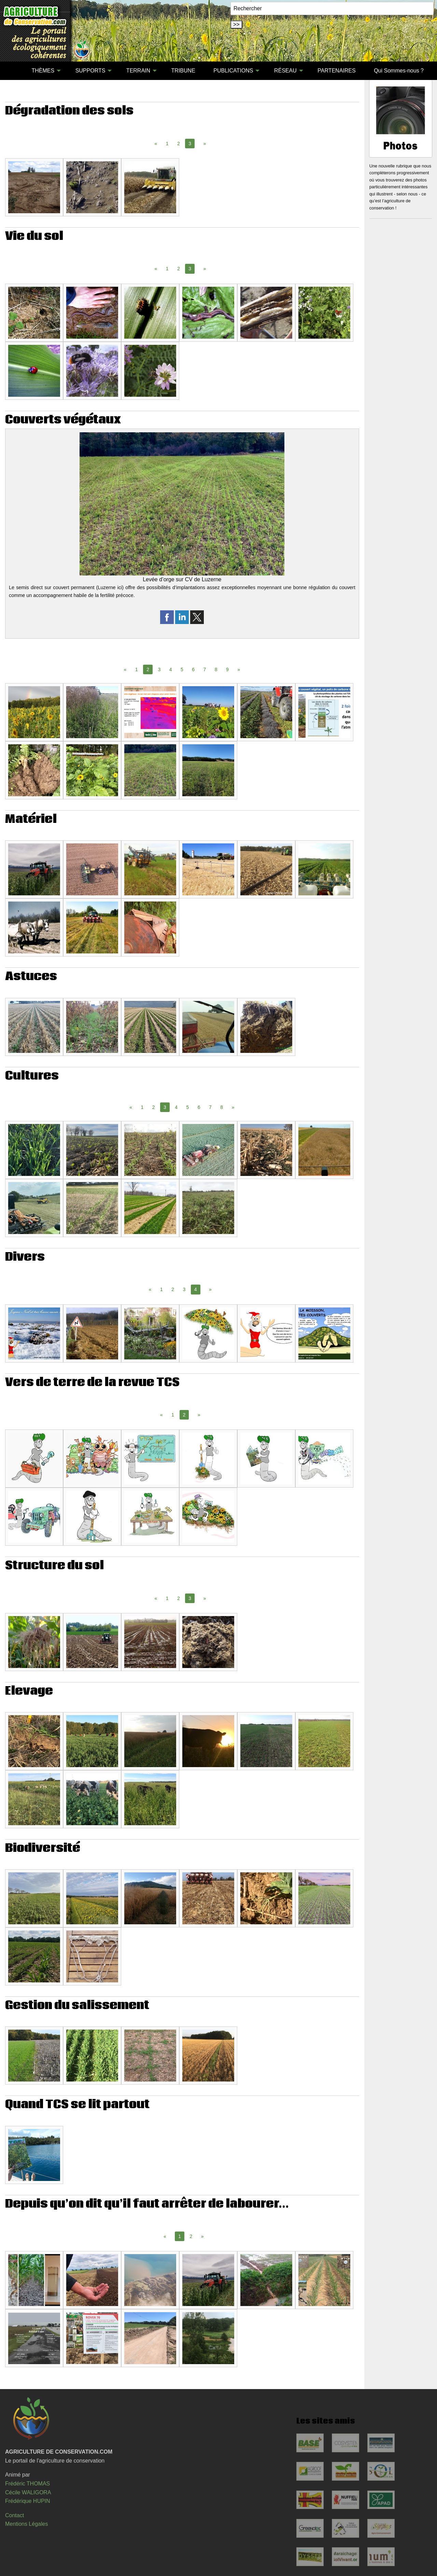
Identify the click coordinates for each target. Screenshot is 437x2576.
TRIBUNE (183, 70)
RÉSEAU (285, 70)
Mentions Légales (26, 2524)
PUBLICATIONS (233, 70)
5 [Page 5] (182, 669)
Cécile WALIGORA (28, 2492)
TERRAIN (138, 70)
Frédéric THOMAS (27, 2483)
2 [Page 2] (178, 143)
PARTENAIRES (336, 70)
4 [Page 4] (170, 669)
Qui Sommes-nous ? (399, 70)
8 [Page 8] (216, 669)
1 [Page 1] (167, 143)
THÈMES (42, 70)
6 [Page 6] (193, 669)
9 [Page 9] (227, 669)
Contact (14, 2515)
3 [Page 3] (159, 669)
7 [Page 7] (204, 669)
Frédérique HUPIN (27, 2501)
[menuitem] (13, 70)
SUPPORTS (90, 70)
